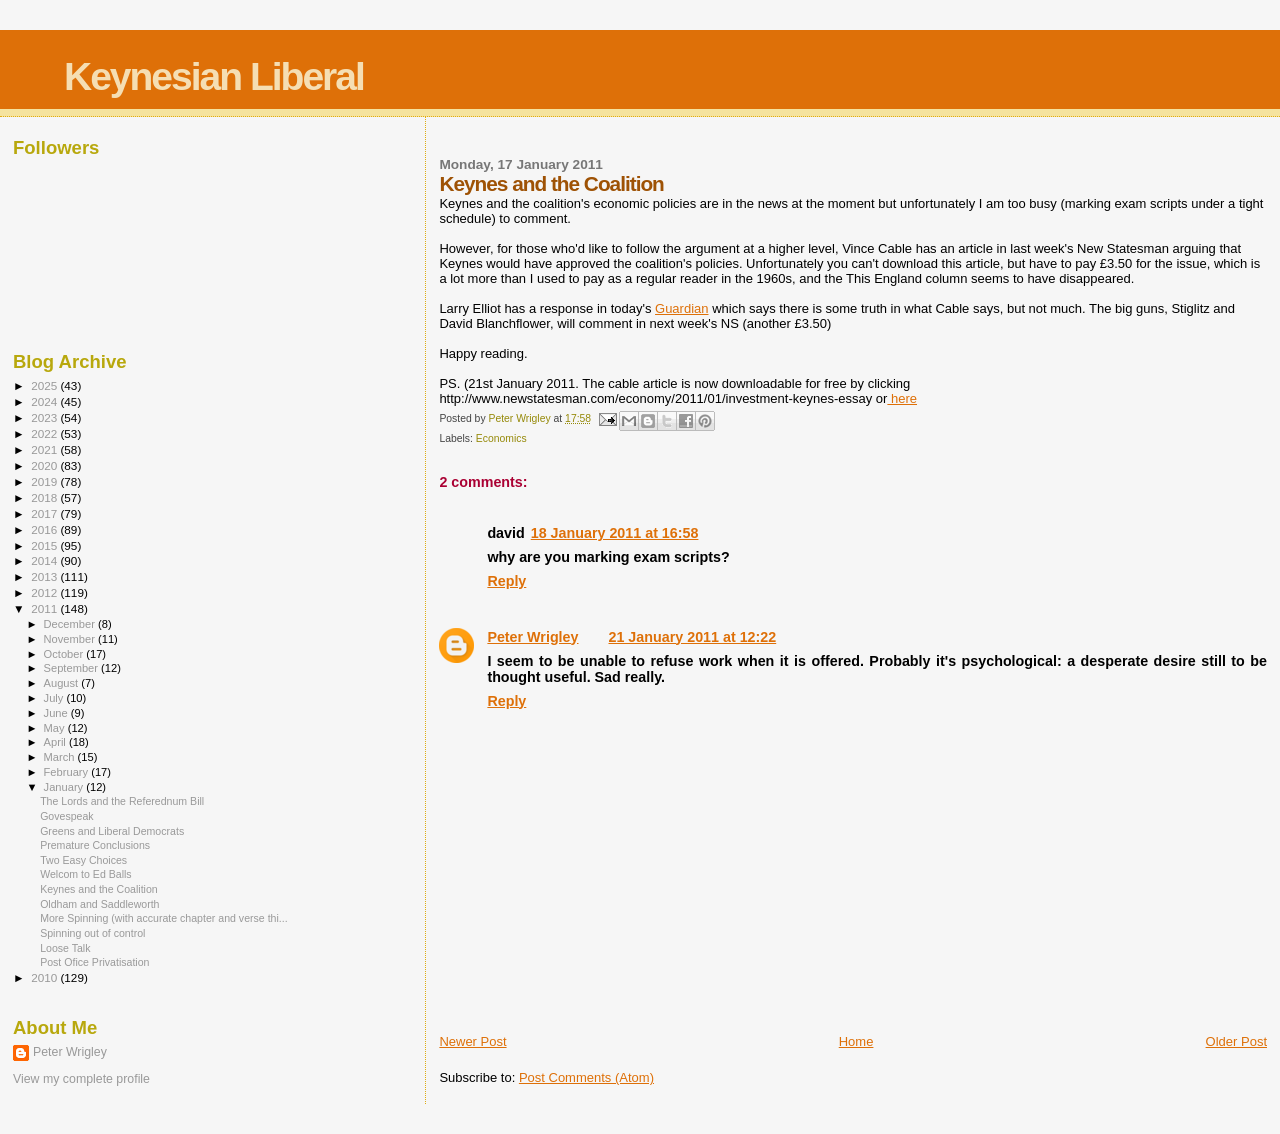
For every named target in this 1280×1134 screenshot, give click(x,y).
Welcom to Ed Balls (86, 874)
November (71, 639)
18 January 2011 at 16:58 (615, 533)
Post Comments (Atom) (586, 1077)
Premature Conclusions (95, 845)
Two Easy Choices (83, 860)
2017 (45, 513)
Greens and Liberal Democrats (112, 831)
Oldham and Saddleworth (99, 904)
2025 (45, 385)
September (73, 668)
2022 (45, 433)
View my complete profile (81, 1079)
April (56, 742)
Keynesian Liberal (214, 76)
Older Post (1236, 1041)
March (61, 757)
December (71, 624)
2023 (45, 417)
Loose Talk (65, 948)
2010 (45, 977)
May (56, 728)
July (55, 698)
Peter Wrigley (532, 637)
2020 (45, 465)
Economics (501, 438)
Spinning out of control (92, 933)
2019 (45, 481)
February (68, 772)
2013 (45, 576)
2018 (45, 497)
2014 (45, 560)
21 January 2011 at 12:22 (693, 637)
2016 (45, 529)
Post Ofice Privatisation (94, 962)
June (57, 713)
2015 (45, 545)
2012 (45, 592)
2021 (45, 449)
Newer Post (472, 1041)
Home (856, 1041)
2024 (45, 401)
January (65, 787)
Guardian (681, 308)
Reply (506, 581)
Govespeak (67, 816)
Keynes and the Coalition (99, 889)
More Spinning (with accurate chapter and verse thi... (164, 918)
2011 (45, 608)
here (902, 398)
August (63, 683)
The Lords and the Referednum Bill (122, 801)
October (65, 654)
